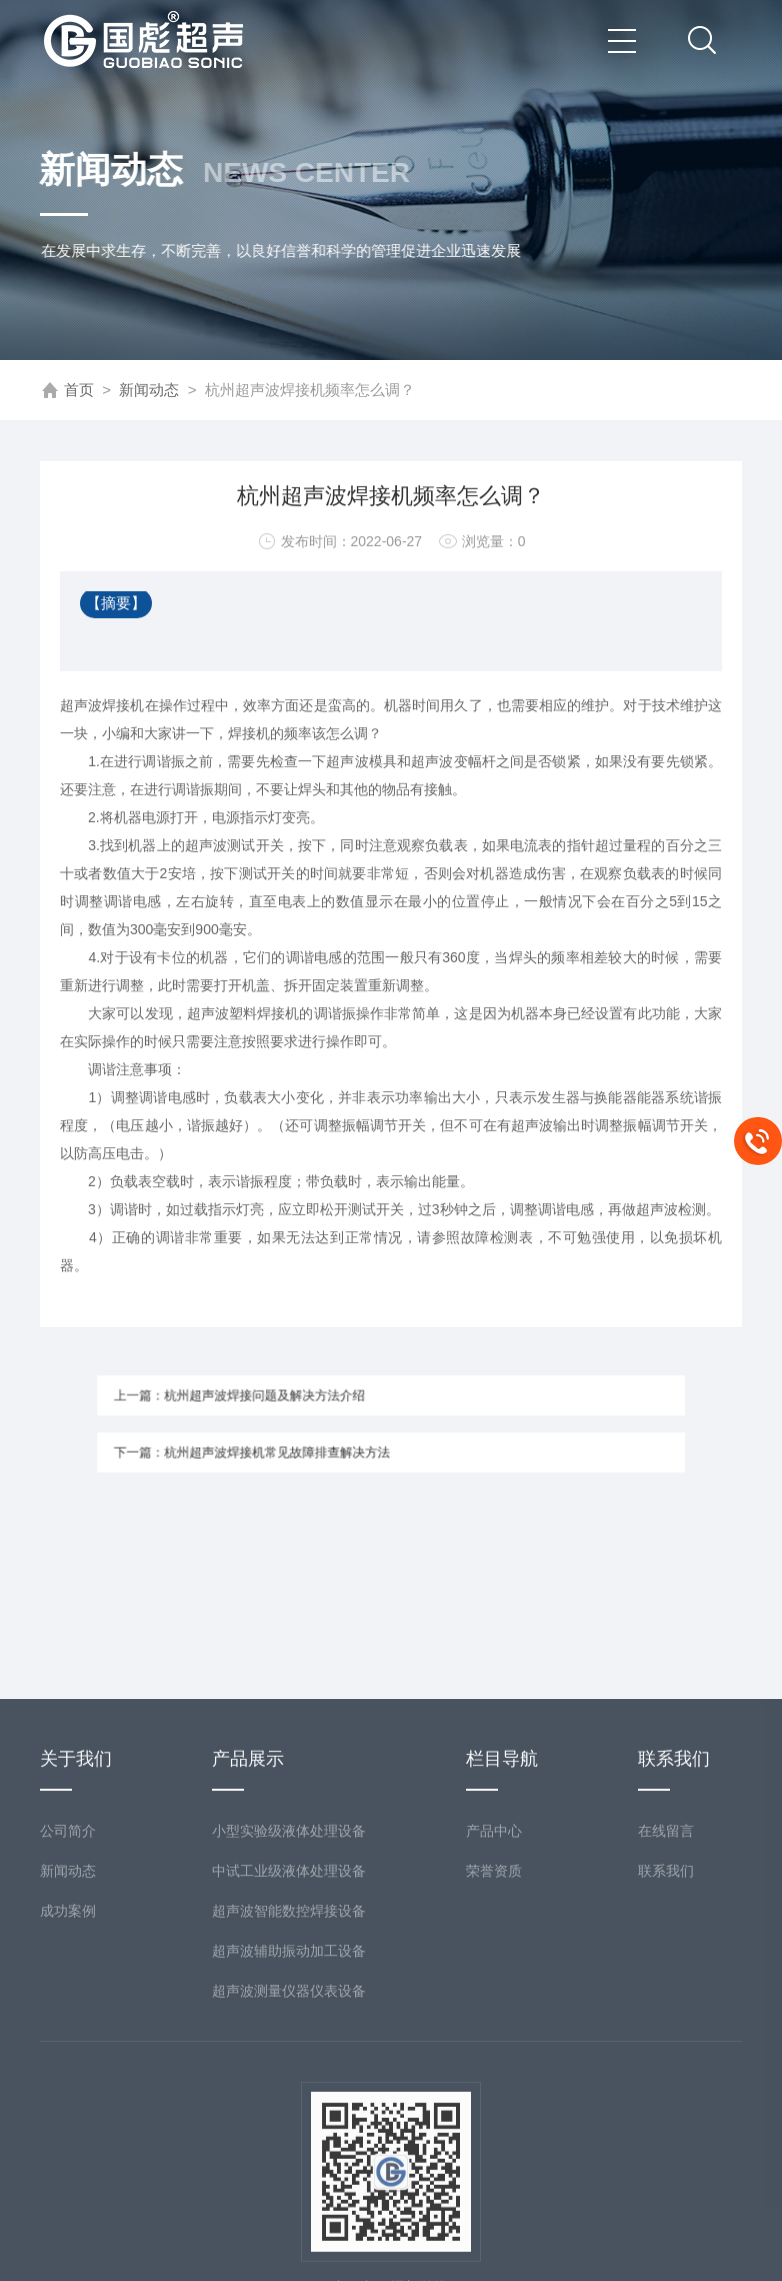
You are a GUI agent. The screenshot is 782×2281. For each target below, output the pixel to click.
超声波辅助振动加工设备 (289, 2119)
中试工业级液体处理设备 (289, 2039)
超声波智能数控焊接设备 (289, 2079)
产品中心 (494, 1999)
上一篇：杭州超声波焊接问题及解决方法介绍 (267, 1401)
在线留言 (666, 1999)
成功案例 (68, 2079)
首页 (79, 390)
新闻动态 (149, 390)
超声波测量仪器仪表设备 (289, 2159)
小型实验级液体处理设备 (289, 1999)
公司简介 (68, 1999)
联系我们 (666, 2039)
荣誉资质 (494, 2039)
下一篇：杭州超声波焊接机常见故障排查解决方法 (277, 1447)
